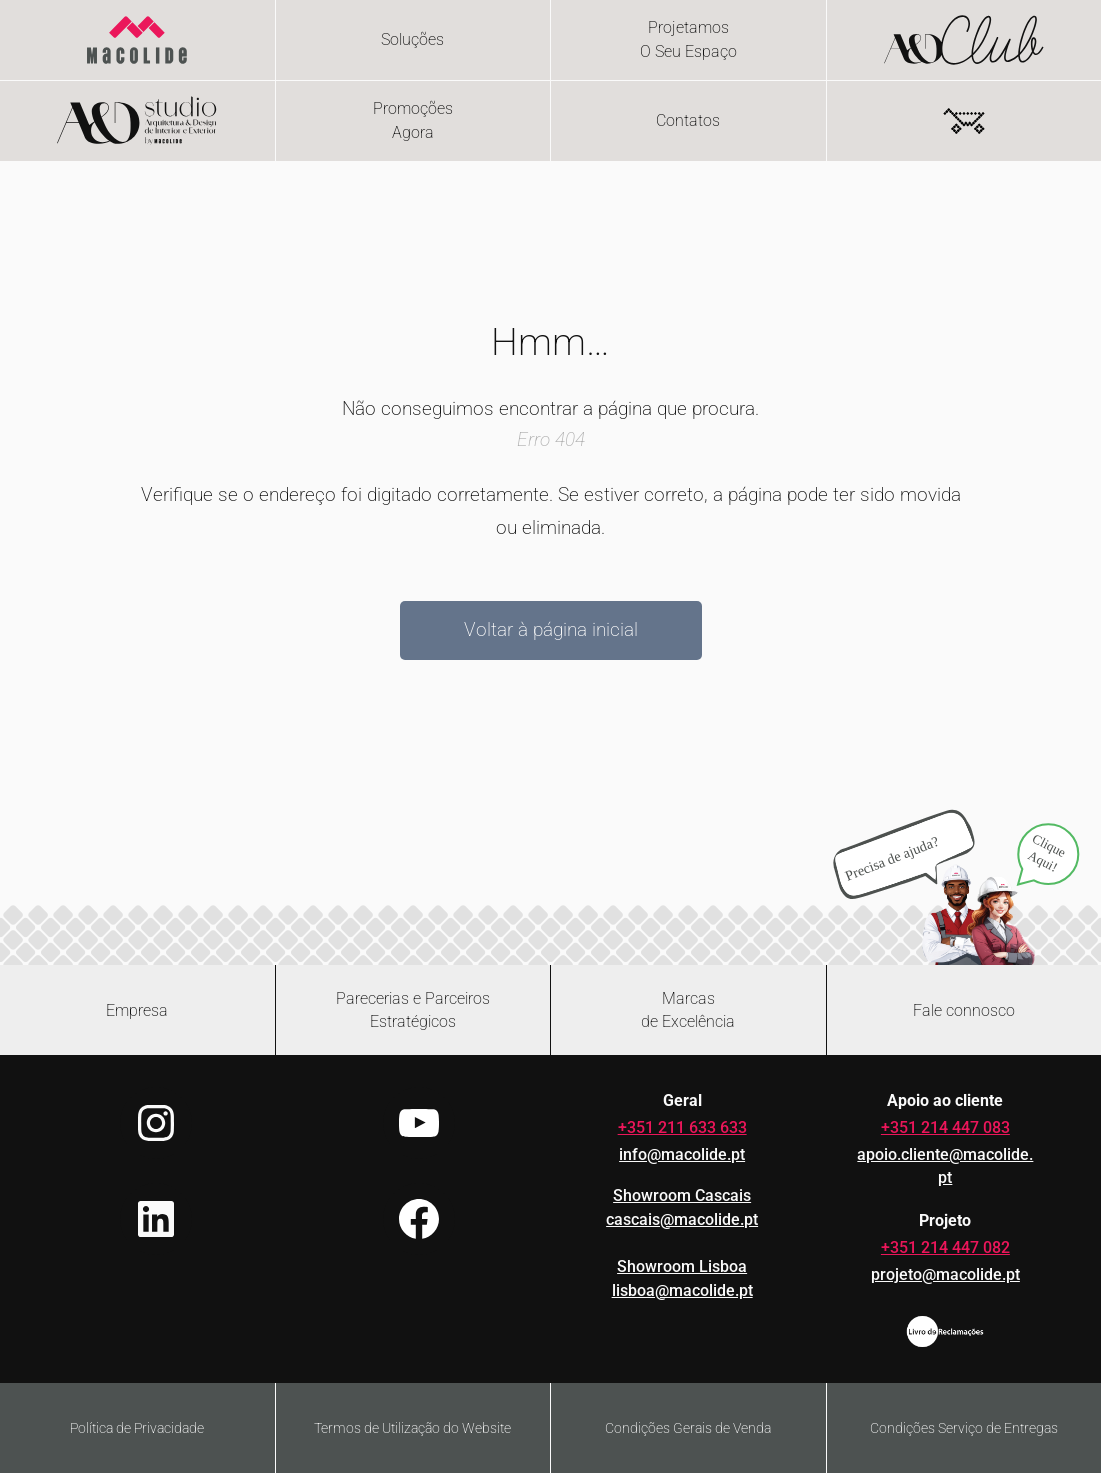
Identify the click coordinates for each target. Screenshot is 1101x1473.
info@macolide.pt (682, 1154)
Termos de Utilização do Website (412, 1428)
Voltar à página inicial (551, 629)
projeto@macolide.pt (945, 1274)
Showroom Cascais (682, 1195)
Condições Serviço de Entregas (964, 1428)
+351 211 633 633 (682, 1127)
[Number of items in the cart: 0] (964, 121)
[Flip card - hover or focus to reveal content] (688, 40)
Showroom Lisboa (682, 1266)
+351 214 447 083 (945, 1127)
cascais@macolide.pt (682, 1219)
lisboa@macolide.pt (682, 1290)
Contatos (688, 120)
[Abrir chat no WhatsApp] (956, 885)
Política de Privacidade (137, 1428)
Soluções (412, 39)
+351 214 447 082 (945, 1247)
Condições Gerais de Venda (688, 1428)
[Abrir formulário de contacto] (964, 1010)
